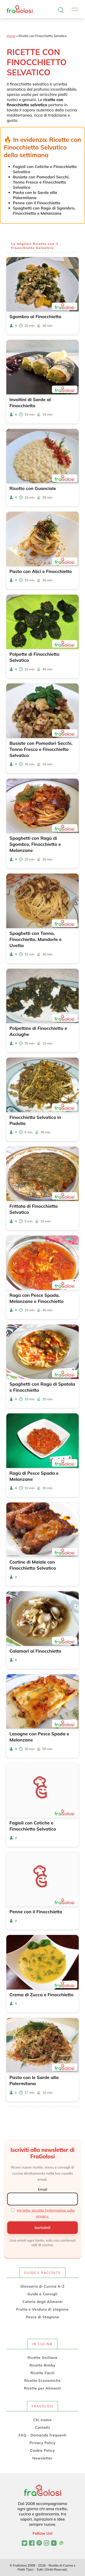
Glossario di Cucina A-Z (42, 2286)
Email (42, 2189)
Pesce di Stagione (42, 2317)
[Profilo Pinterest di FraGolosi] (39, 2543)
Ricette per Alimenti (42, 2388)
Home (11, 36)
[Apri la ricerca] (61, 10)
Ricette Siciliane (43, 2357)
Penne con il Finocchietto (36, 202)
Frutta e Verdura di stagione (42, 2309)
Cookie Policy (42, 2450)
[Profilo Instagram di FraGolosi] (46, 2543)
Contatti (42, 2427)
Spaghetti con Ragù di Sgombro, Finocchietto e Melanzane (44, 210)
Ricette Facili (43, 2373)
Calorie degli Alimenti (42, 2301)
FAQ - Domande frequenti (43, 2435)
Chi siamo (42, 2419)
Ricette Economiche (42, 2380)
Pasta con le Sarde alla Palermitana (35, 195)
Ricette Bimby (43, 2365)
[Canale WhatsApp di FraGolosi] (61, 2543)
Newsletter (42, 2458)
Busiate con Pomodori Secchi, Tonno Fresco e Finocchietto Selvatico (41, 182)
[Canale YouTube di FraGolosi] (54, 2543)
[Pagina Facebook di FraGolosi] (32, 2543)
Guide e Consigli (42, 2294)
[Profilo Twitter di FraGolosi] (24, 2543)
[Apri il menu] (75, 9)
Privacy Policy (42, 2442)
